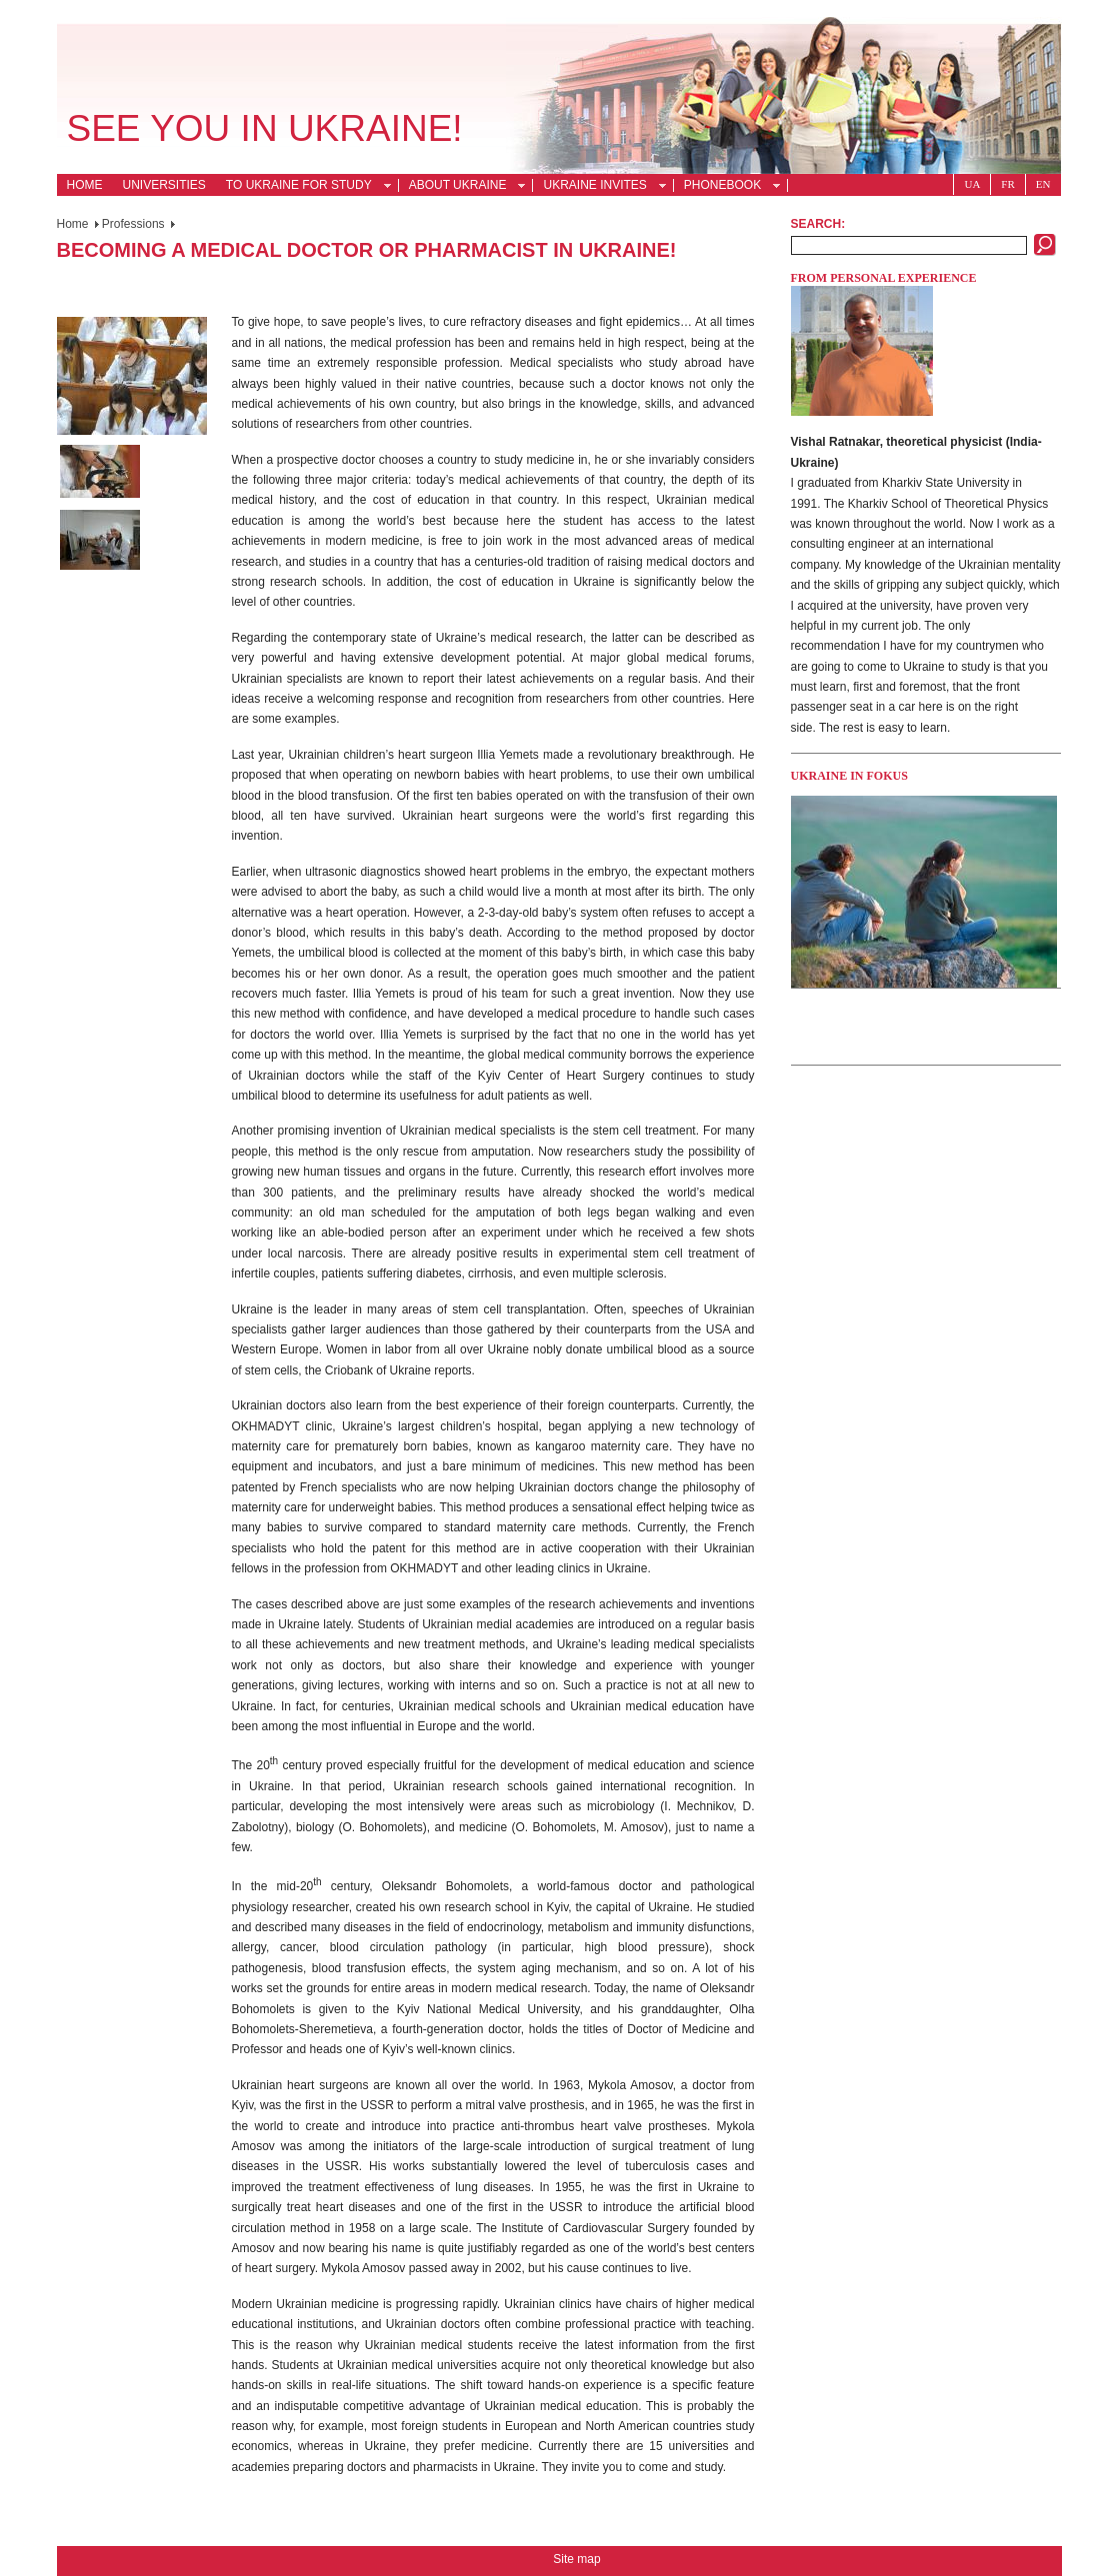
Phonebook (726, 187)
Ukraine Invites (598, 187)
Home (85, 185)
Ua (972, 184)
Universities (164, 185)
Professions (133, 224)
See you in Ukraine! (265, 128)
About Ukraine (462, 187)
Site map (576, 2559)
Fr (1007, 184)
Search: (818, 224)
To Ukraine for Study (303, 187)
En (1043, 184)
